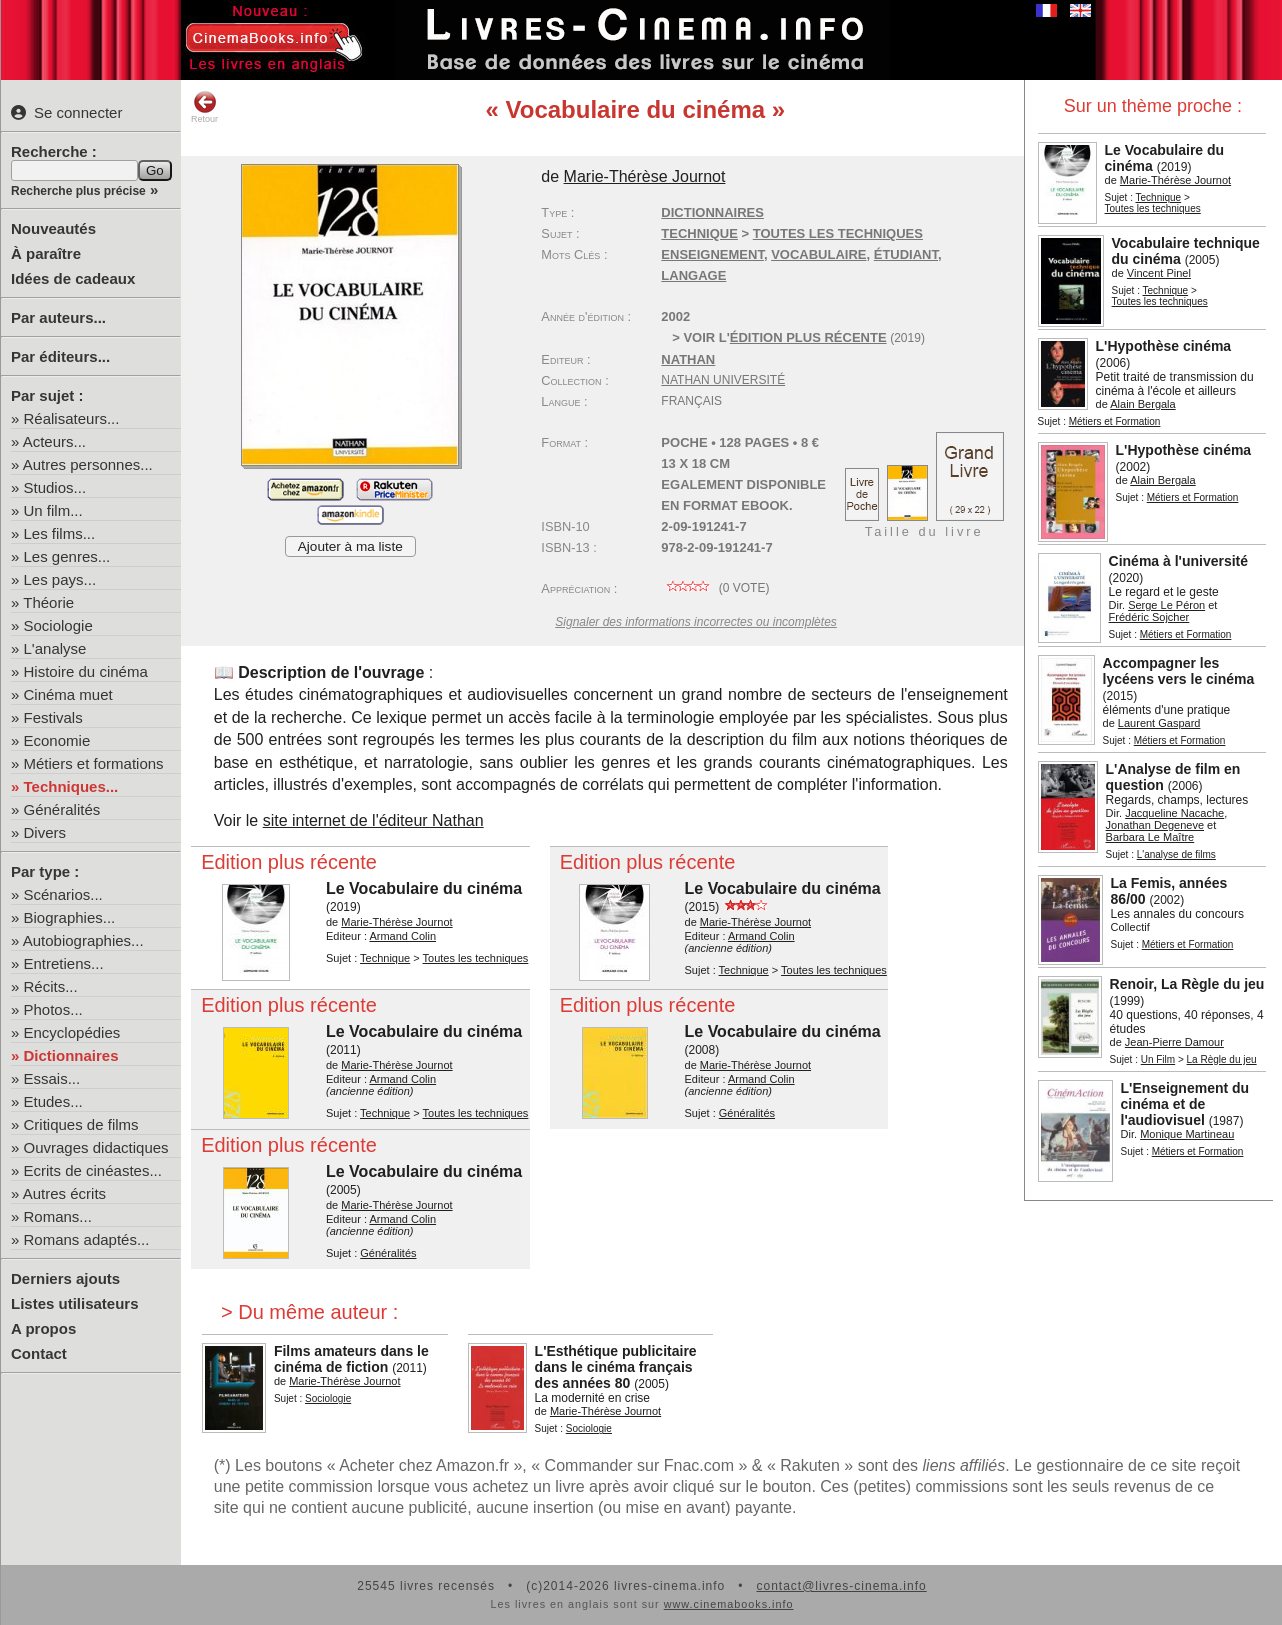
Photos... (53, 1009)
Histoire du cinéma (86, 671)
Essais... (52, 1078)
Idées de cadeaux (73, 278)
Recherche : (54, 151)
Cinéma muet (68, 694)
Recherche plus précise (78, 191)
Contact (39, 1353)
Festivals (53, 717)
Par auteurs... (58, 317)
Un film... (53, 510)
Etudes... (53, 1101)
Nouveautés (53, 228)
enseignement (712, 254)
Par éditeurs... (60, 356)
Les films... (60, 533)
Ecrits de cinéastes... (93, 1170)
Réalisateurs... (72, 418)
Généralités (62, 809)
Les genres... (67, 556)
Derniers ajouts (65, 1278)
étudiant (906, 254)
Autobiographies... (83, 940)
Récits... (51, 986)
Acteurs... (54, 441)
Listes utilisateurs (75, 1303)
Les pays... (60, 579)
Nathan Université (723, 380)
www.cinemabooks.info (729, 1604)
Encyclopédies (72, 1032)
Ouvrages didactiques (96, 1147)
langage (693, 275)
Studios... (55, 487)
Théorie (48, 602)
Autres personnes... (88, 464)
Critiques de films (81, 1124)
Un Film (1158, 1059)
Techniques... (71, 786)
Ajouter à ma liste (350, 546)
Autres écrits (64, 1193)
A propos (43, 1328)
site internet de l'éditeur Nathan (373, 820)
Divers (45, 832)
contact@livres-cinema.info (841, 1586)
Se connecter (66, 112)
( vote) (715, 588)
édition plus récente (808, 337)
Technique (1159, 197)
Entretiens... (64, 963)
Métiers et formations (94, 763)
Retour (204, 107)
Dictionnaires (71, 1055)
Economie (57, 740)
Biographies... (70, 917)
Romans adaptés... (87, 1239)
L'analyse (55, 648)
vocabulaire (818, 254)
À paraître (46, 253)
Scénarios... (63, 894)
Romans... (58, 1216)
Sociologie (58, 625)
